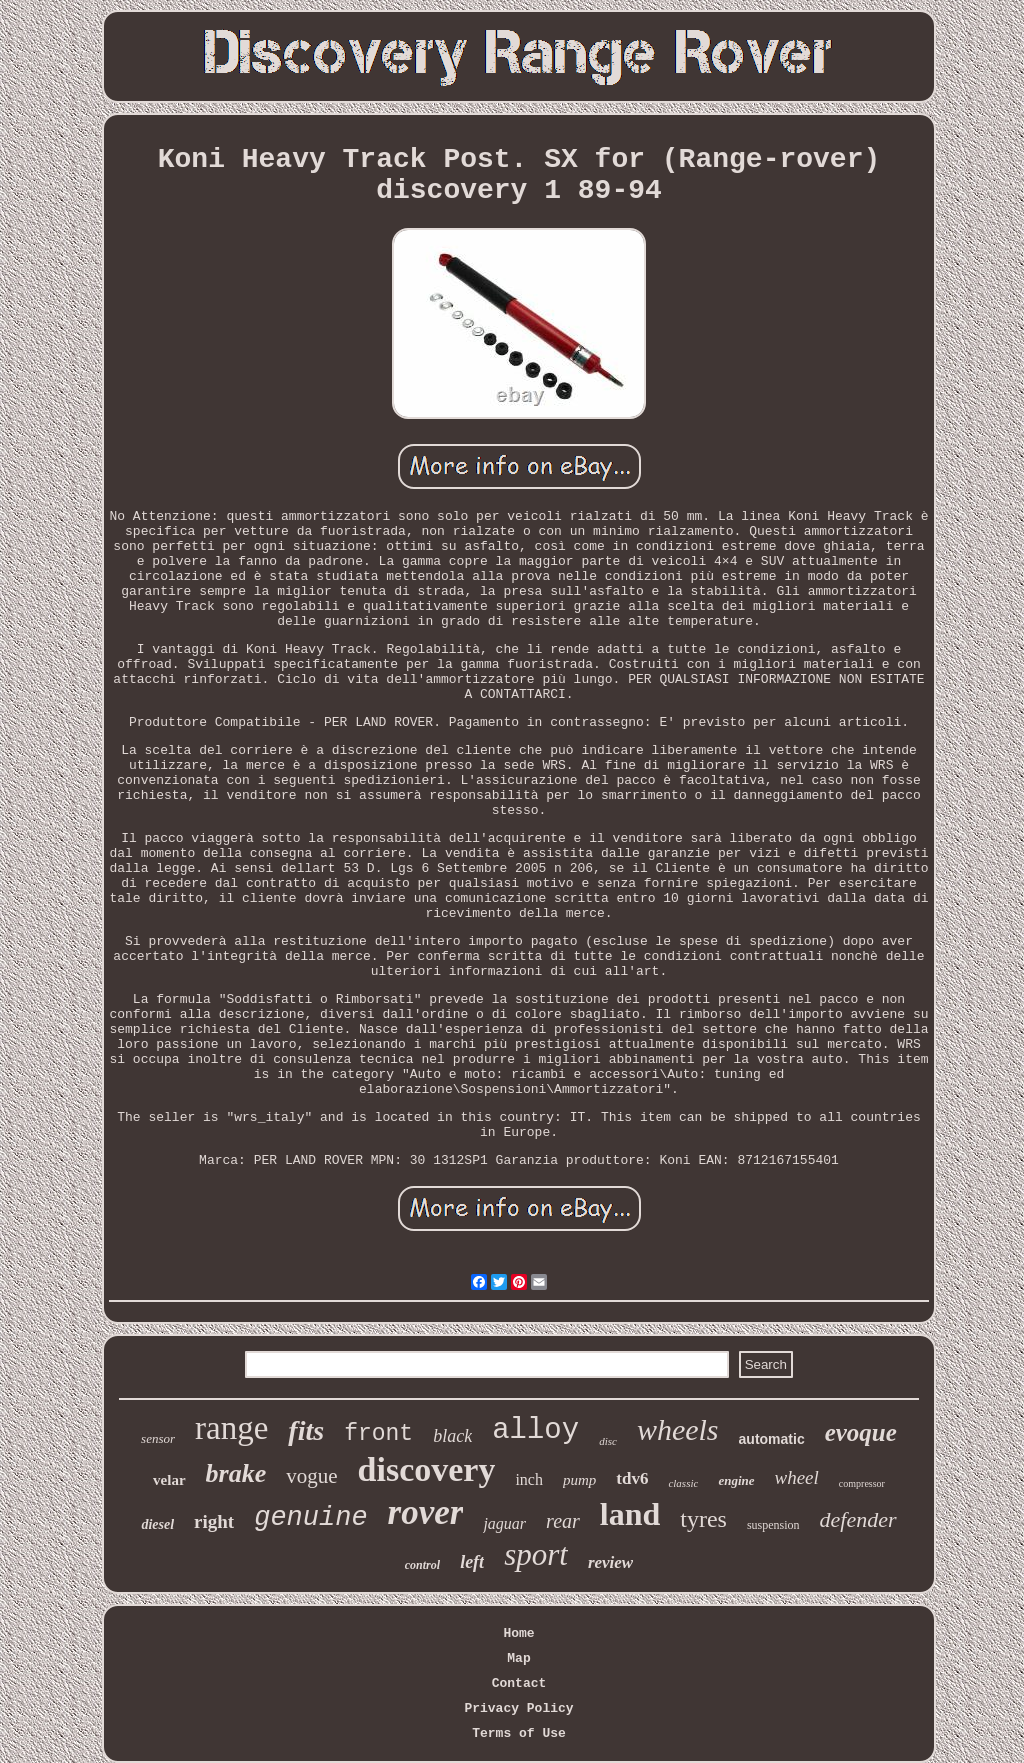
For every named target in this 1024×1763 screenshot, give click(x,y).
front (378, 1434)
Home (518, 1633)
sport (536, 1554)
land (630, 1514)
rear (563, 1521)
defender (858, 1519)
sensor (158, 1438)
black (452, 1436)
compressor (862, 1483)
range (231, 1428)
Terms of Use (519, 1733)
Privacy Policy (518, 1708)
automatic (772, 1439)
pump (579, 1480)
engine (736, 1480)
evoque (861, 1432)
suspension (773, 1525)
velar (169, 1480)
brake (236, 1473)
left (472, 1562)
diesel (157, 1524)
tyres (703, 1519)
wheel (797, 1477)
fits (306, 1430)
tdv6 (632, 1478)
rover (426, 1512)
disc (608, 1441)
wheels (678, 1429)
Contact (519, 1683)
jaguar (504, 1523)
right (214, 1521)
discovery (427, 1469)
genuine (310, 1518)
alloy (535, 1430)
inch (529, 1479)
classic (683, 1483)
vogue (311, 1476)
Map (518, 1658)
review (610, 1562)
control (422, 1565)
